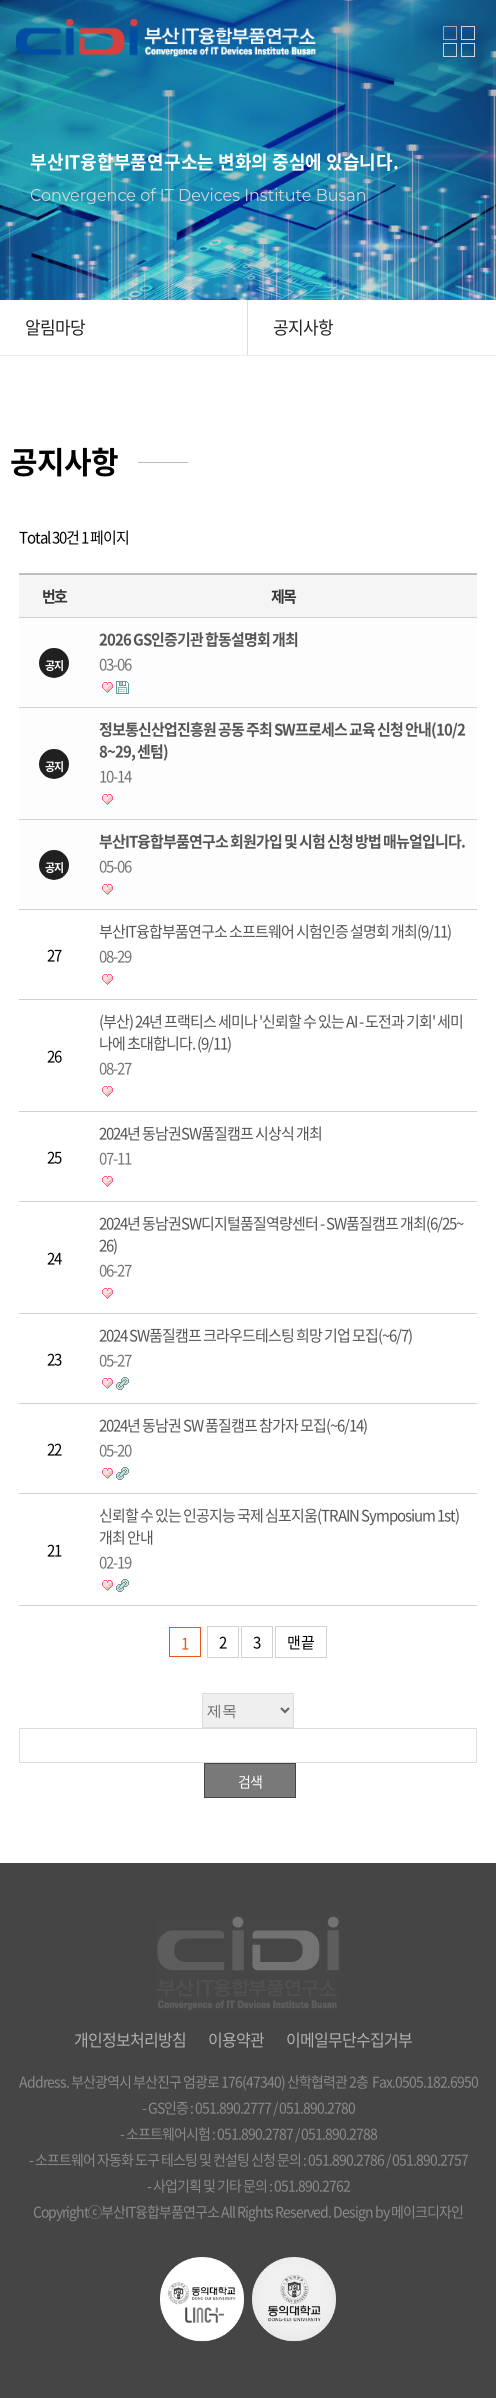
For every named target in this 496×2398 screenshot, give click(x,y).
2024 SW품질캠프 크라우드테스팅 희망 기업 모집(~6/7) (282, 1347)
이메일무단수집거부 (349, 2039)
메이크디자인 (427, 2211)
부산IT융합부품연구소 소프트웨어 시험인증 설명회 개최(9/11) (282, 943)
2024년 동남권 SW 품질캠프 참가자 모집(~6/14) (282, 1437)
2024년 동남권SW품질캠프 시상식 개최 (282, 1145)
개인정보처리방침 (130, 2039)
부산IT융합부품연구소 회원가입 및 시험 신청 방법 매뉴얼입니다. (282, 853)
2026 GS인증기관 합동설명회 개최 (282, 651)
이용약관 (236, 2039)
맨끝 (301, 1642)
